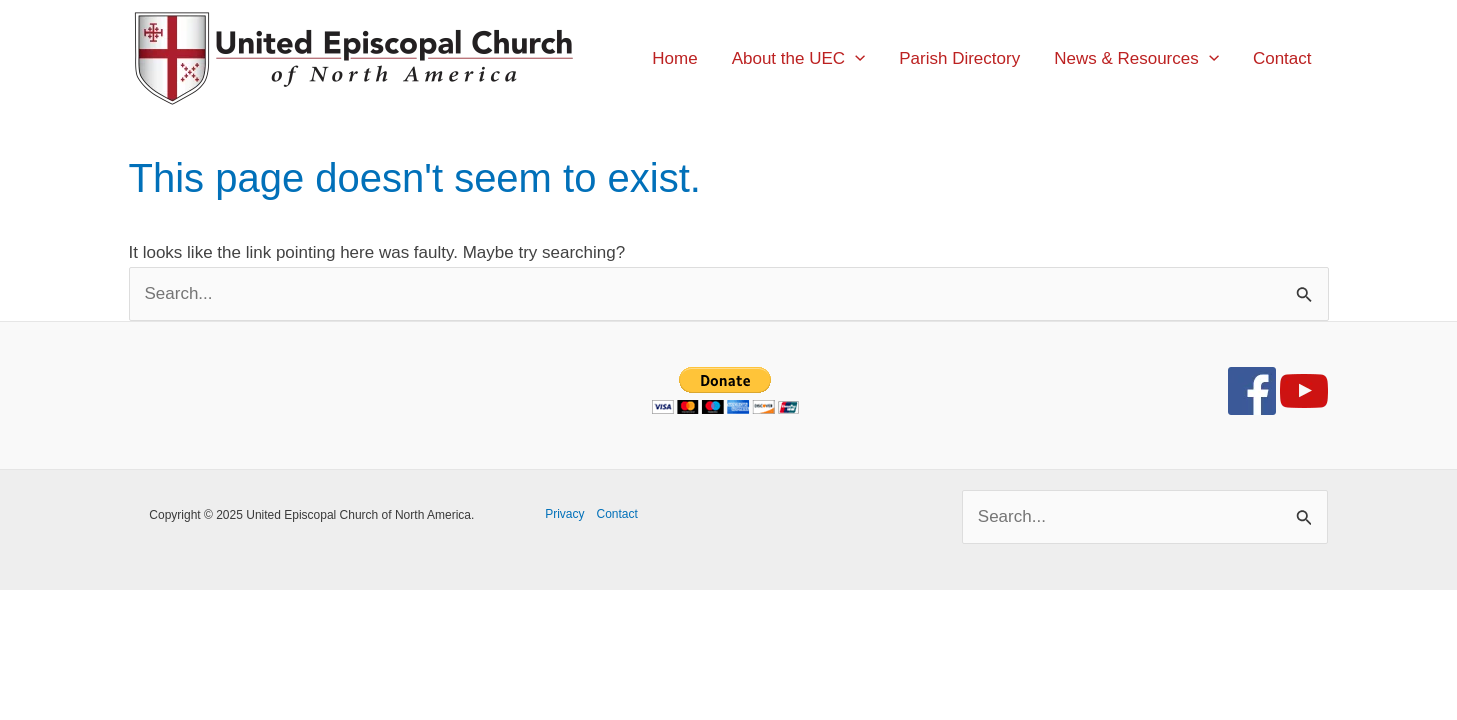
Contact (617, 514)
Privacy (564, 514)
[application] (855, 59)
